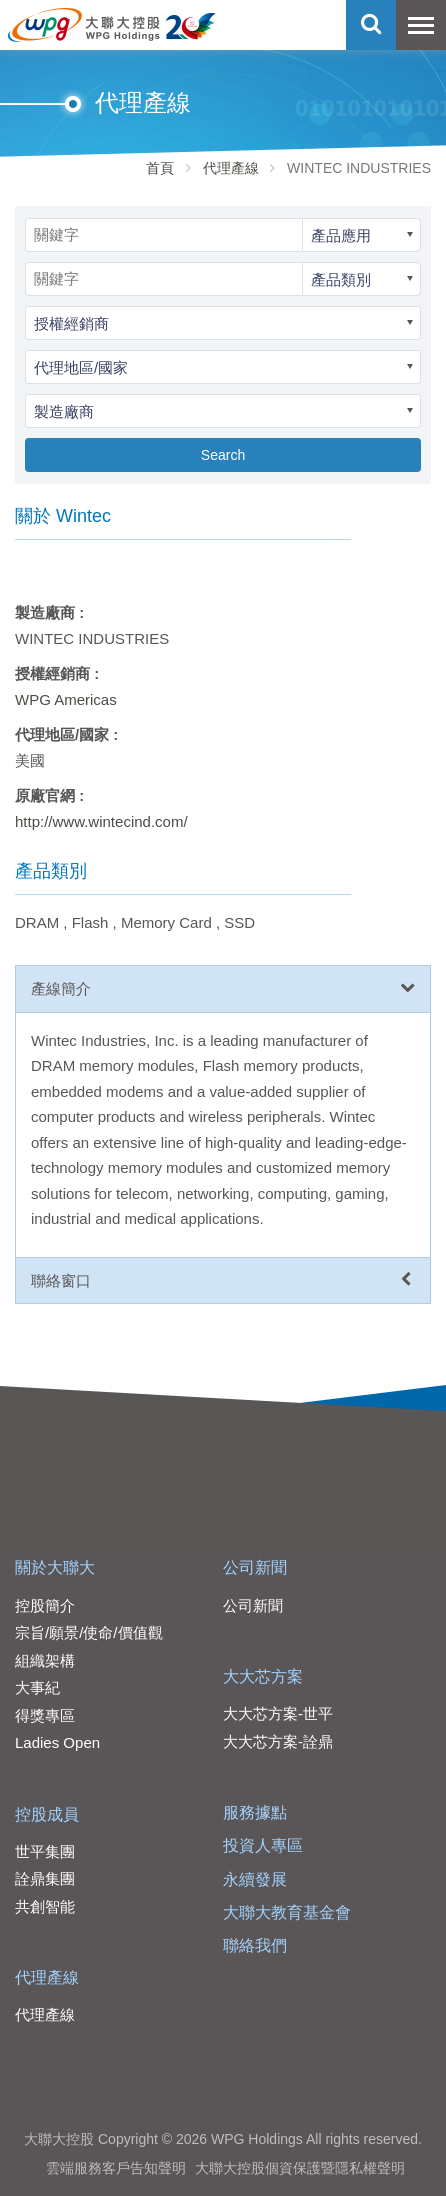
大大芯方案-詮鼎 (278, 1741)
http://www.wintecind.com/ (101, 821)
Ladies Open (57, 1742)
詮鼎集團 (45, 1878)
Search (223, 455)
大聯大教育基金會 (287, 1912)
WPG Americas (66, 699)
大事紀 (37, 1687)
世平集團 (45, 1851)
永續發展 (255, 1879)
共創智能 (45, 1906)
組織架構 (45, 1660)
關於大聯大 (55, 1567)
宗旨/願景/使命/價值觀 (89, 1632)
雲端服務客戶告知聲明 (116, 2168)
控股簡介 (45, 1605)
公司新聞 (255, 1567)
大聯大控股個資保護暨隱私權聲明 (300, 2168)
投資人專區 (263, 1845)
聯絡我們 (255, 1945)
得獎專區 (45, 1715)
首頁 (160, 168)
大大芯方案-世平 (278, 1713)
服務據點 (255, 1812)
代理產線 (231, 168)
